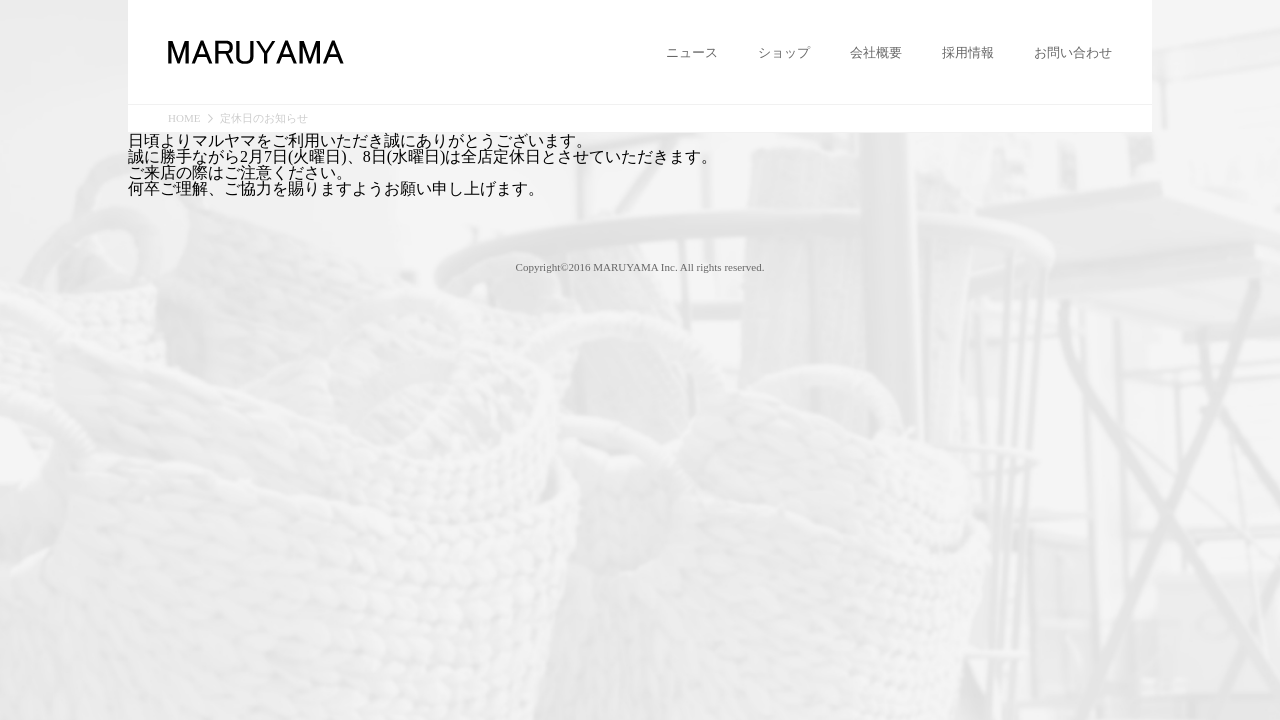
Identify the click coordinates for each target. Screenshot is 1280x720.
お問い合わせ (1073, 53)
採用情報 (968, 53)
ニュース (692, 53)
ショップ (784, 53)
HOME (184, 118)
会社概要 (876, 53)
